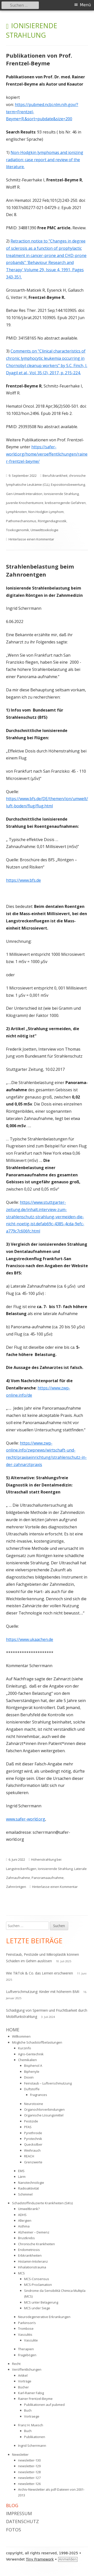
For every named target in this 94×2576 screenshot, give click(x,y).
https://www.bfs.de (23, 880)
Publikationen (34, 2437)
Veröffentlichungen (26, 2369)
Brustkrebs (26, 2238)
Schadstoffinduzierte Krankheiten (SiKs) (42, 2203)
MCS (21, 2273)
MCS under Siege (37, 2308)
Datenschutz (22, 2521)
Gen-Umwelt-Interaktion (24, 493)
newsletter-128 (29, 2472)
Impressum (19, 2513)
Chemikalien (27, 2060)
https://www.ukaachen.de (29, 1639)
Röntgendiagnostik (52, 521)
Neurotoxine (33, 2103)
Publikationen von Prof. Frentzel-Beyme (39, 59)
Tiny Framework (40, 2559)
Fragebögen (27, 2355)
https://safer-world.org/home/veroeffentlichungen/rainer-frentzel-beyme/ (46, 454)
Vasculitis (25, 2334)
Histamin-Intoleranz (33, 2261)
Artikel (23, 2375)
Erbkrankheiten (30, 2255)
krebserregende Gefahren (65, 502)
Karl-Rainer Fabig (31, 2393)
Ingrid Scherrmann (32, 2445)
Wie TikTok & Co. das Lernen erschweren (39, 1973)
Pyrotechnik (33, 2138)
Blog (12, 2505)
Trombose (26, 2328)
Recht (16, 2363)
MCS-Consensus (36, 2279)
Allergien (24, 2220)
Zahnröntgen (16, 1886)
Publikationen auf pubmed (44, 2404)
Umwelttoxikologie (44, 530)
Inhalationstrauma (32, 2267)
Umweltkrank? (29, 2209)
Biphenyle (31, 2071)
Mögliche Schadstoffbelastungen (37, 2042)
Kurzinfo (24, 2048)
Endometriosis (29, 2249)
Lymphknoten (16, 511)
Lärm (22, 2176)
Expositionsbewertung (68, 484)
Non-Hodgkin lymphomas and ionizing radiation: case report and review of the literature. (44, 160)
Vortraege (31, 2416)
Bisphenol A (33, 2065)
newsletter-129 (29, 2466)
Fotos (13, 2530)
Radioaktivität (28, 2188)
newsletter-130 (29, 2460)
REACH (29, 2156)
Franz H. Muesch (30, 2425)
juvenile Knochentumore (24, 502)
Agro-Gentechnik (31, 2054)
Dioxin (29, 2077)
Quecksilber (33, 2144)
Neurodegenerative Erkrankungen (44, 2317)
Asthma (24, 2226)
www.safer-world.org (25, 1819)
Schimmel (25, 2194)
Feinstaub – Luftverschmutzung (48, 2083)
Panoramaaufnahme (48, 1877)
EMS (21, 2171)
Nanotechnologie (31, 2182)
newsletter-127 (29, 2477)
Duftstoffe (32, 2089)
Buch (28, 2410)
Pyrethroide (33, 2133)
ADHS (22, 2214)
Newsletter (20, 2454)
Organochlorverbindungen (44, 2109)
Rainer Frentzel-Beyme (35, 2398)
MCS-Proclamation (38, 2284)
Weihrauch (32, 2150)
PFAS (28, 2127)
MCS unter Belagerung (41, 2302)
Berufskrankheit (55, 475)
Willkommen (21, 2036)
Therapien (26, 2349)
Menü (85, 4)
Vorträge (24, 2381)
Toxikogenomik (17, 530)
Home (12, 2030)
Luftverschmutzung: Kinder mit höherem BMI (42, 1991)
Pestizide (31, 2121)
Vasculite (31, 2340)
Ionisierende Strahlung (61, 493)
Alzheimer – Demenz (33, 2232)
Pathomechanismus (21, 521)
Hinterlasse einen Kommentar (31, 539)
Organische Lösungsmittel (43, 2115)
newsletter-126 (29, 2483)
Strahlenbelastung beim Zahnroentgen (40, 570)
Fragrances (38, 2094)
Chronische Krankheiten (36, 2244)
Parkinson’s (27, 2323)
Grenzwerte (33, 2162)
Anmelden (68, 2559)
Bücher (23, 2387)
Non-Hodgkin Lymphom (46, 511)
